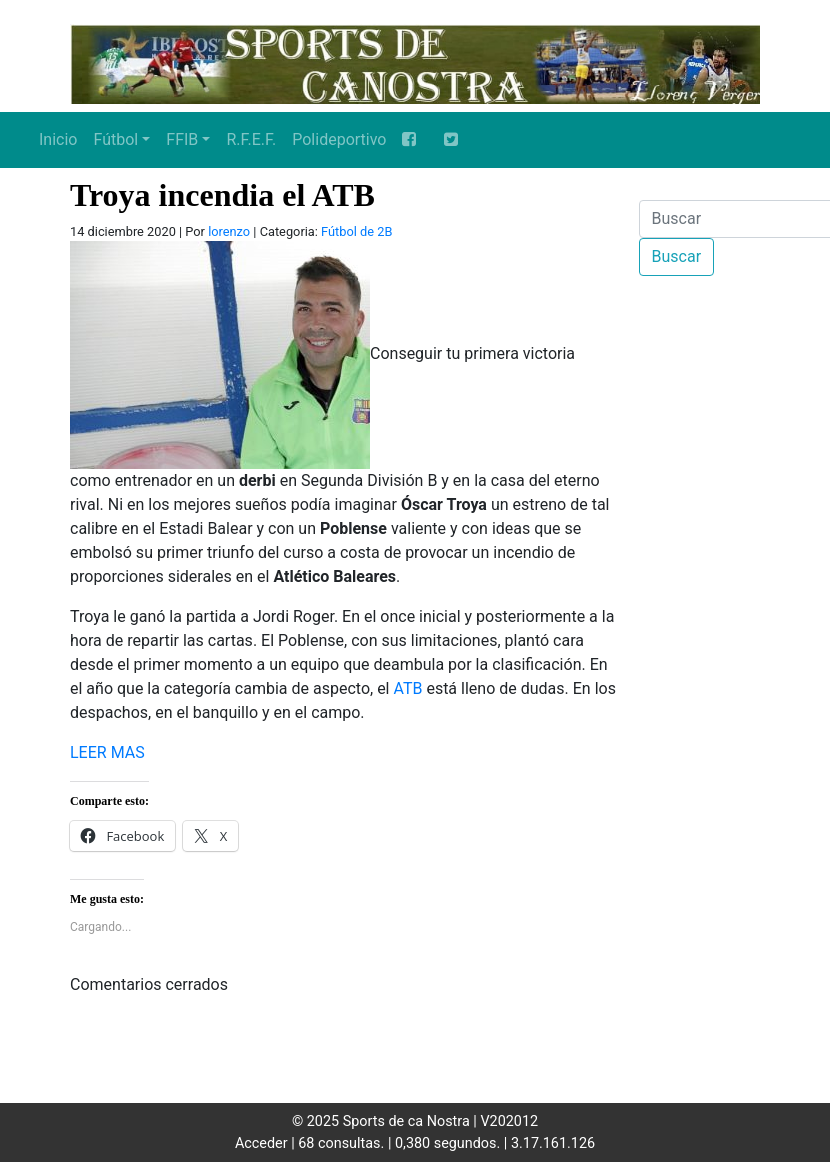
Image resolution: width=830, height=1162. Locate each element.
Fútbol (115, 139)
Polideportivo (339, 139)
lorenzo (229, 231)
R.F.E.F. (251, 139)
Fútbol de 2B (356, 231)
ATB (407, 688)
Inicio (58, 139)
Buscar (677, 256)
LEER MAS (107, 752)
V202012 (509, 1121)
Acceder (261, 1143)
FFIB (182, 139)
